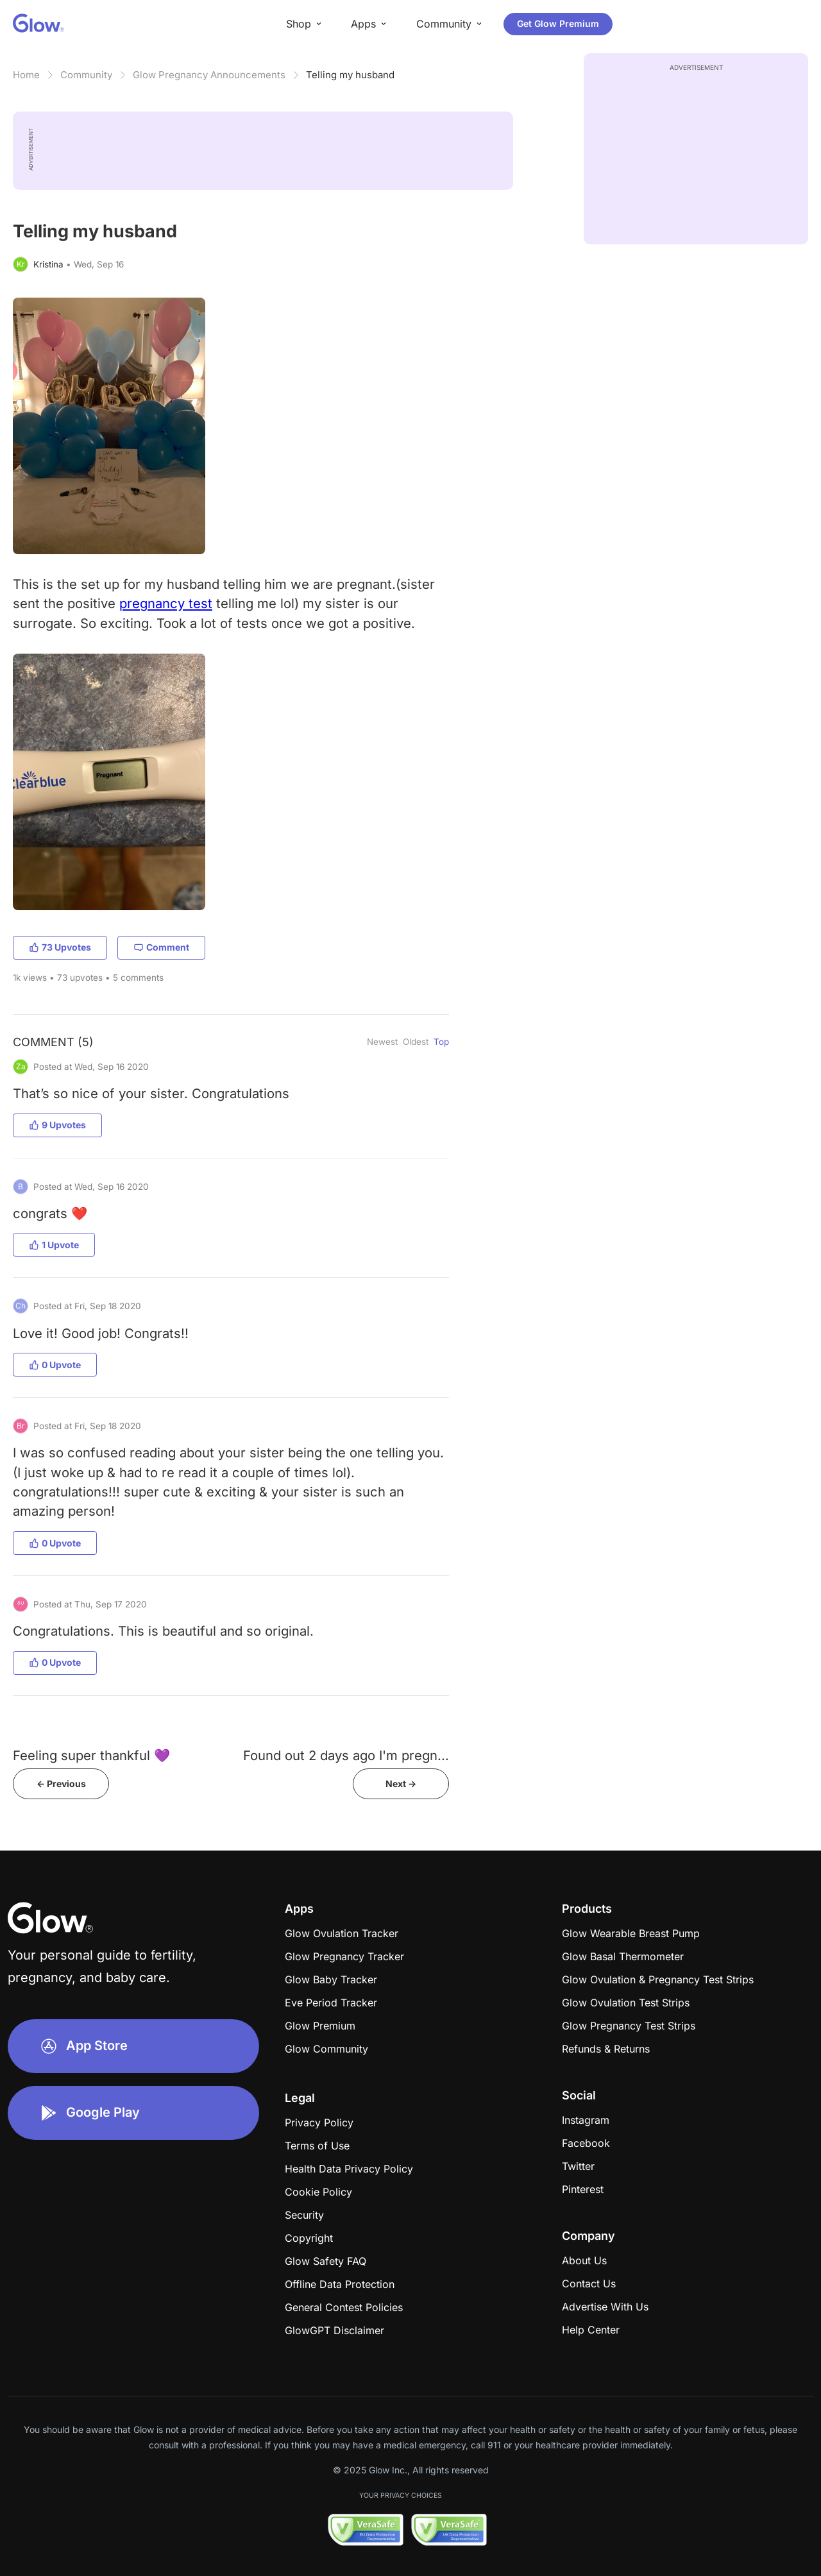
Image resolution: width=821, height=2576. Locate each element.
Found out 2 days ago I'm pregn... (346, 1755)
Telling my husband (350, 75)
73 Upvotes (60, 947)
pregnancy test (165, 603)
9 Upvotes (57, 1124)
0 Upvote (55, 1364)
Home (26, 75)
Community (86, 75)
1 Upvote (54, 1244)
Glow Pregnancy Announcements (209, 75)
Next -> (400, 1783)
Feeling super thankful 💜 (91, 1755)
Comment (161, 947)
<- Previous (61, 1783)
